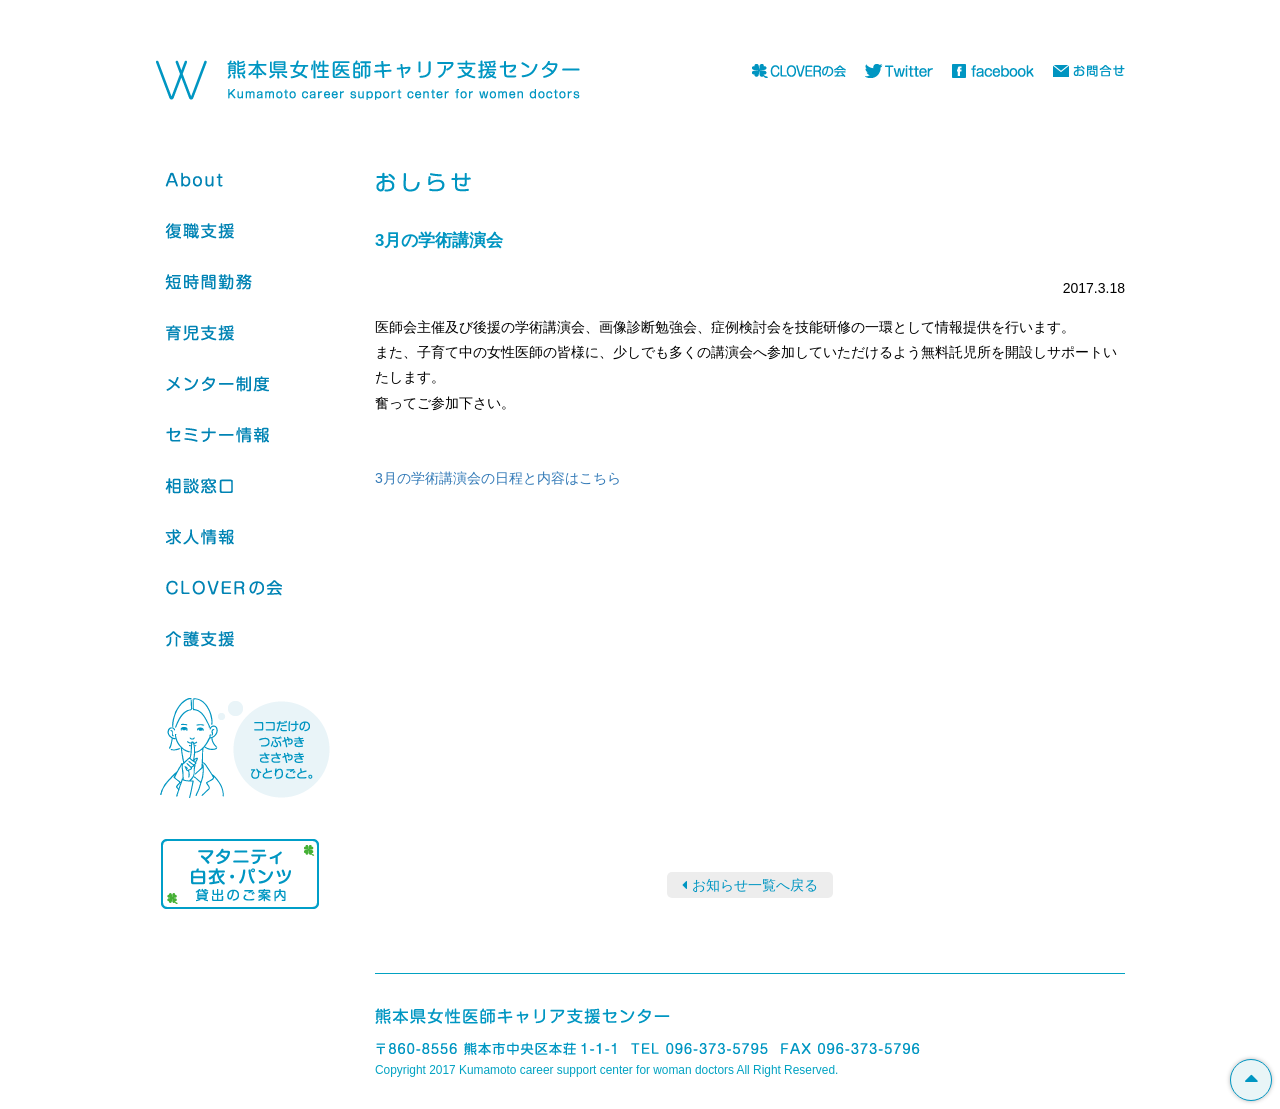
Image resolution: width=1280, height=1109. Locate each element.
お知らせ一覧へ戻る (755, 885)
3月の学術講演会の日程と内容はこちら (498, 478)
